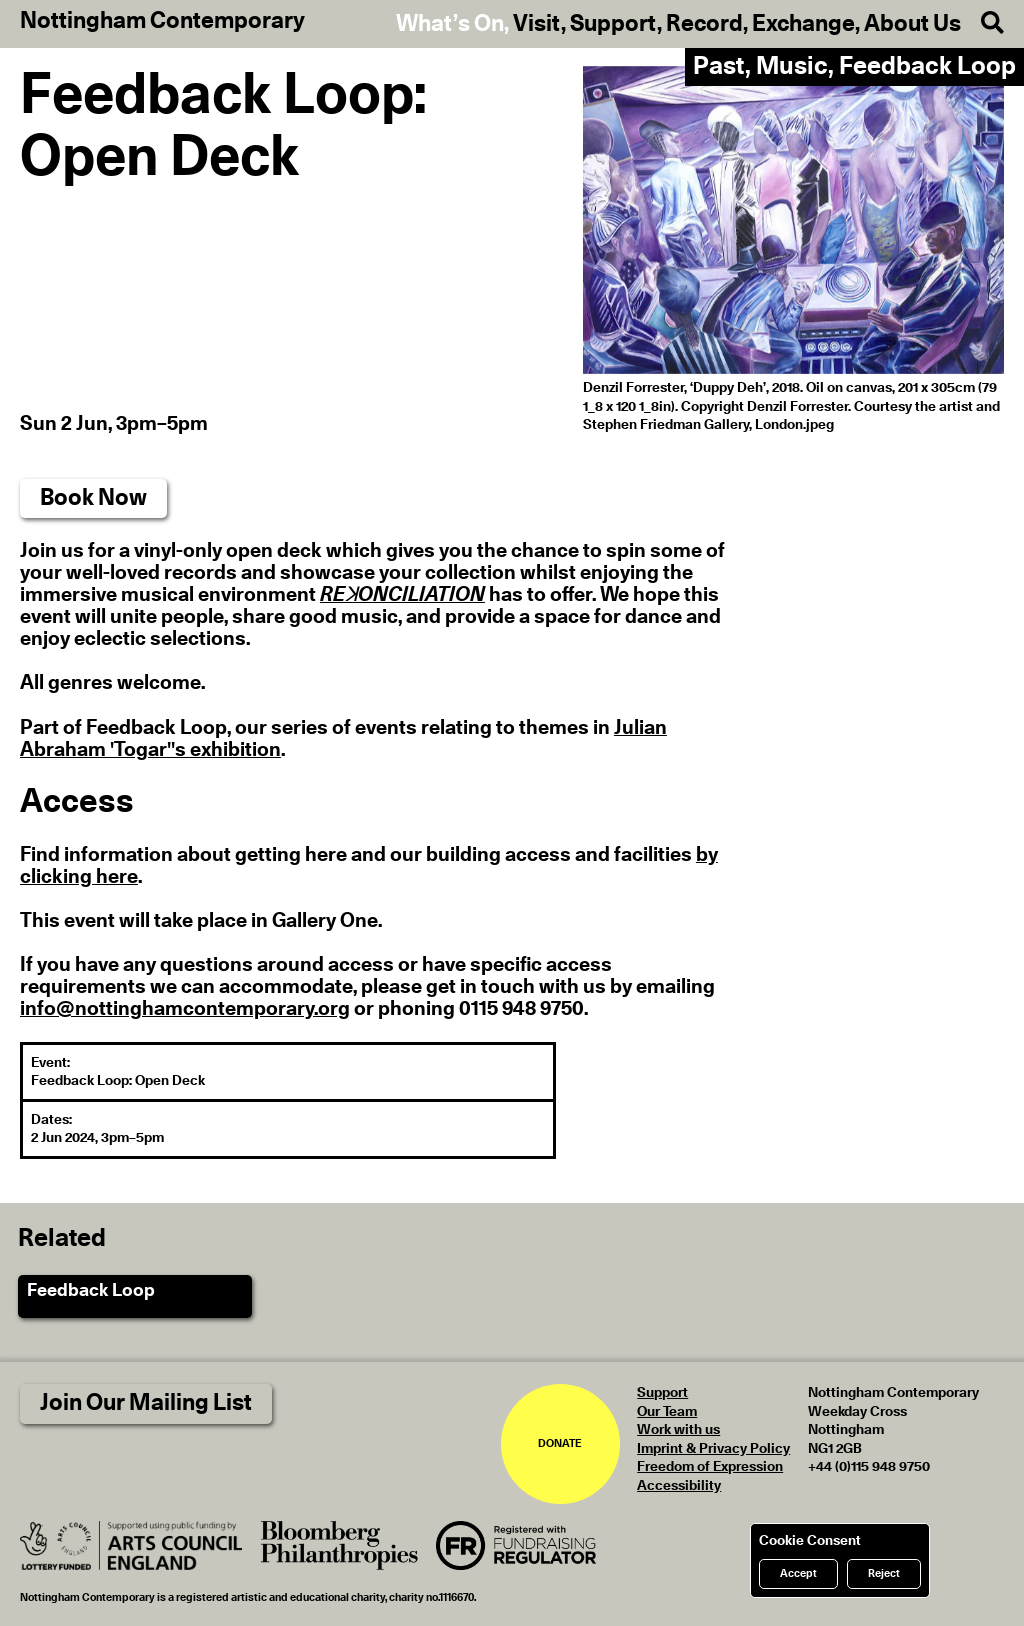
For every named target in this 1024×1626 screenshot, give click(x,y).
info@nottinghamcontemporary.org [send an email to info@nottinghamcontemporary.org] (185, 1009)
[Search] (982, 24)
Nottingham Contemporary (162, 22)
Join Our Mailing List (146, 1403)
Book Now (93, 498)
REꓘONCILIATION (402, 595)
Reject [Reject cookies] (884, 1573)
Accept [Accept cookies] (798, 1573)
